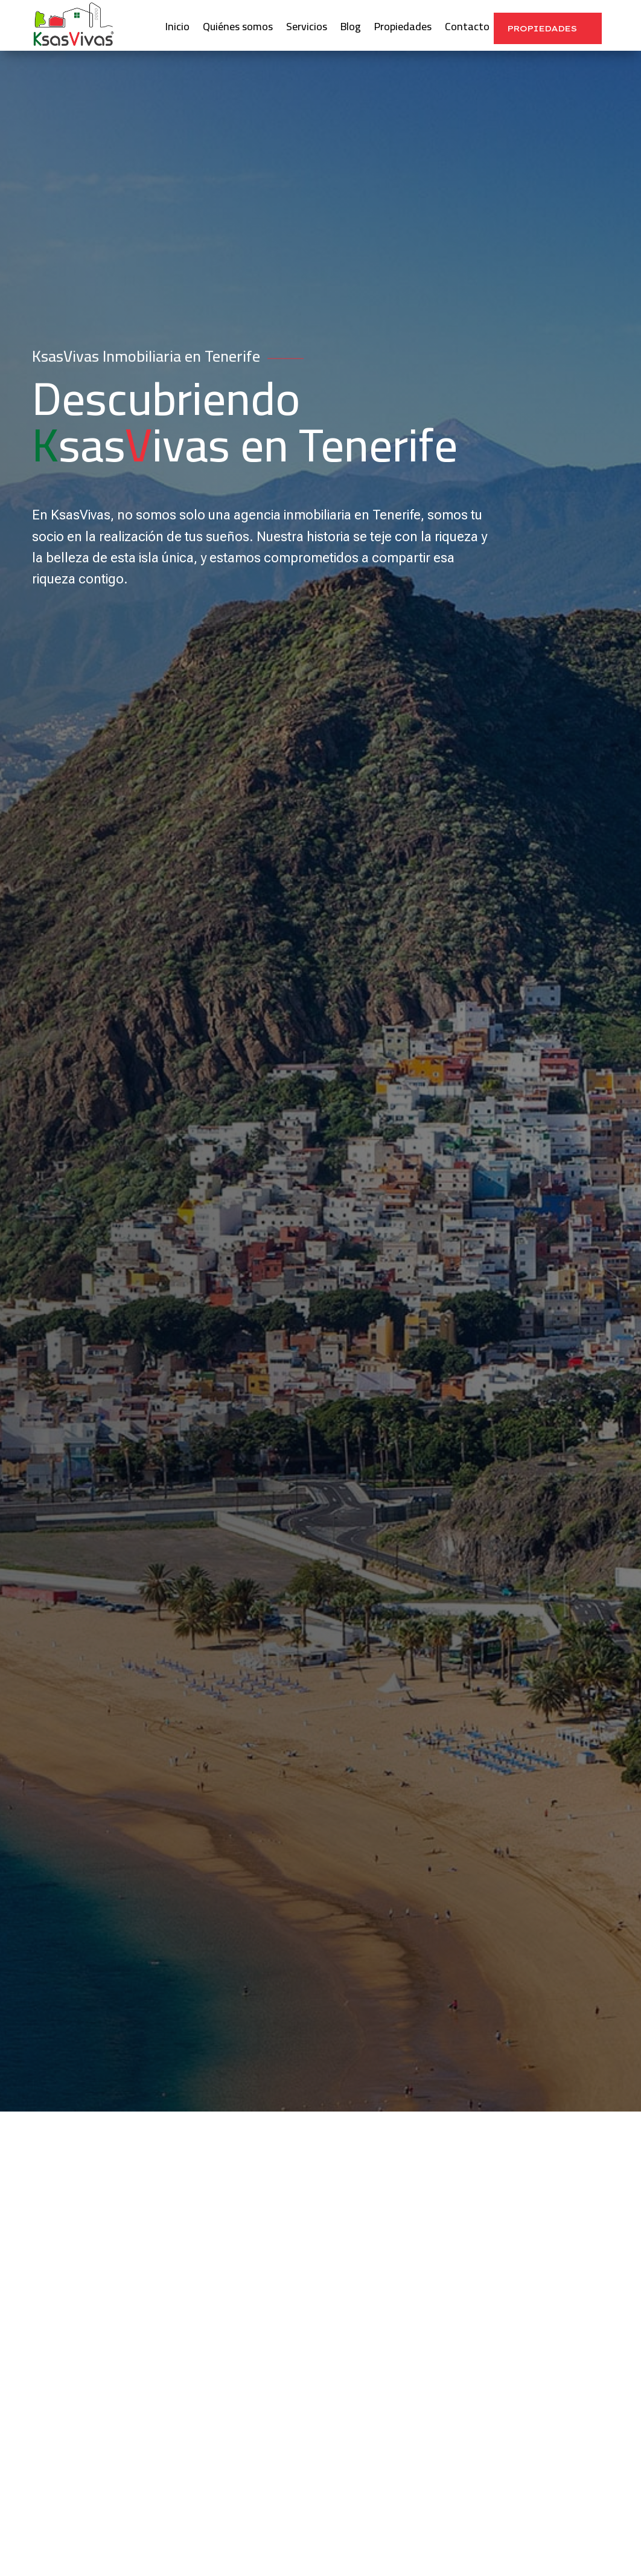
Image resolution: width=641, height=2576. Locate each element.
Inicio (177, 29)
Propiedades (403, 29)
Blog (350, 29)
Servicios (306, 29)
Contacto (467, 29)
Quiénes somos (238, 29)
